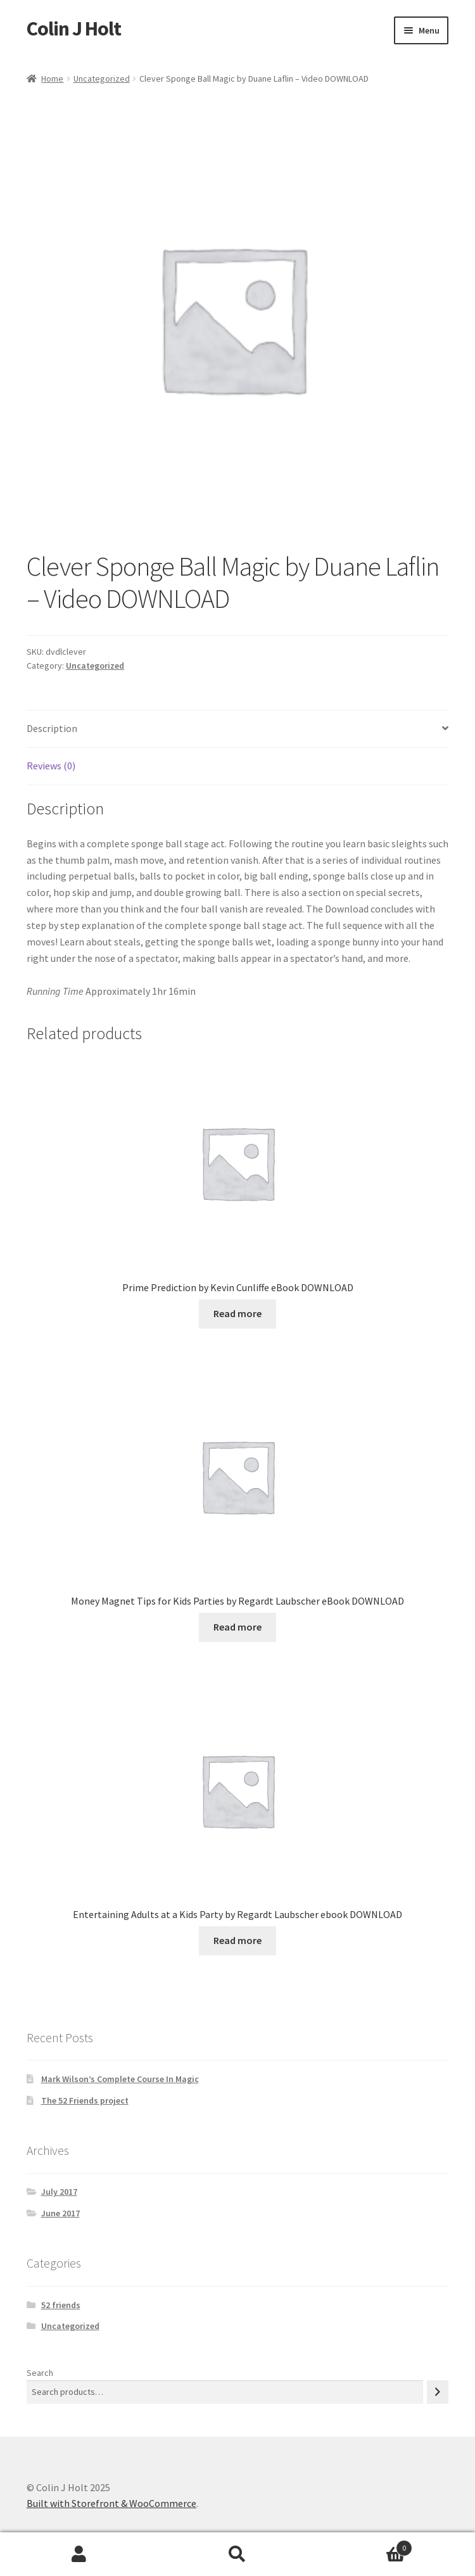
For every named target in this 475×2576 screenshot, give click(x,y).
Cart (364, 2545)
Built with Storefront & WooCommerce (111, 2503)
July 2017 (59, 2191)
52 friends (60, 2305)
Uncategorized (101, 78)
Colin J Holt (74, 28)
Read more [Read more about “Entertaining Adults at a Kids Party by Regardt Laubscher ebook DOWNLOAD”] (237, 1940)
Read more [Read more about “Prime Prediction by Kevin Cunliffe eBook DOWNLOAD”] (237, 1313)
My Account (79, 2554)
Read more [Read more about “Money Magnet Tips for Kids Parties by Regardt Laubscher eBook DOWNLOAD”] (237, 1626)
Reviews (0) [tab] (51, 765)
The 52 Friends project (85, 2100)
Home (52, 78)
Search (40, 2372)
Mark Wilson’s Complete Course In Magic (120, 2079)
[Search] (437, 2392)
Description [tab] (52, 728)
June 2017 (60, 2213)
